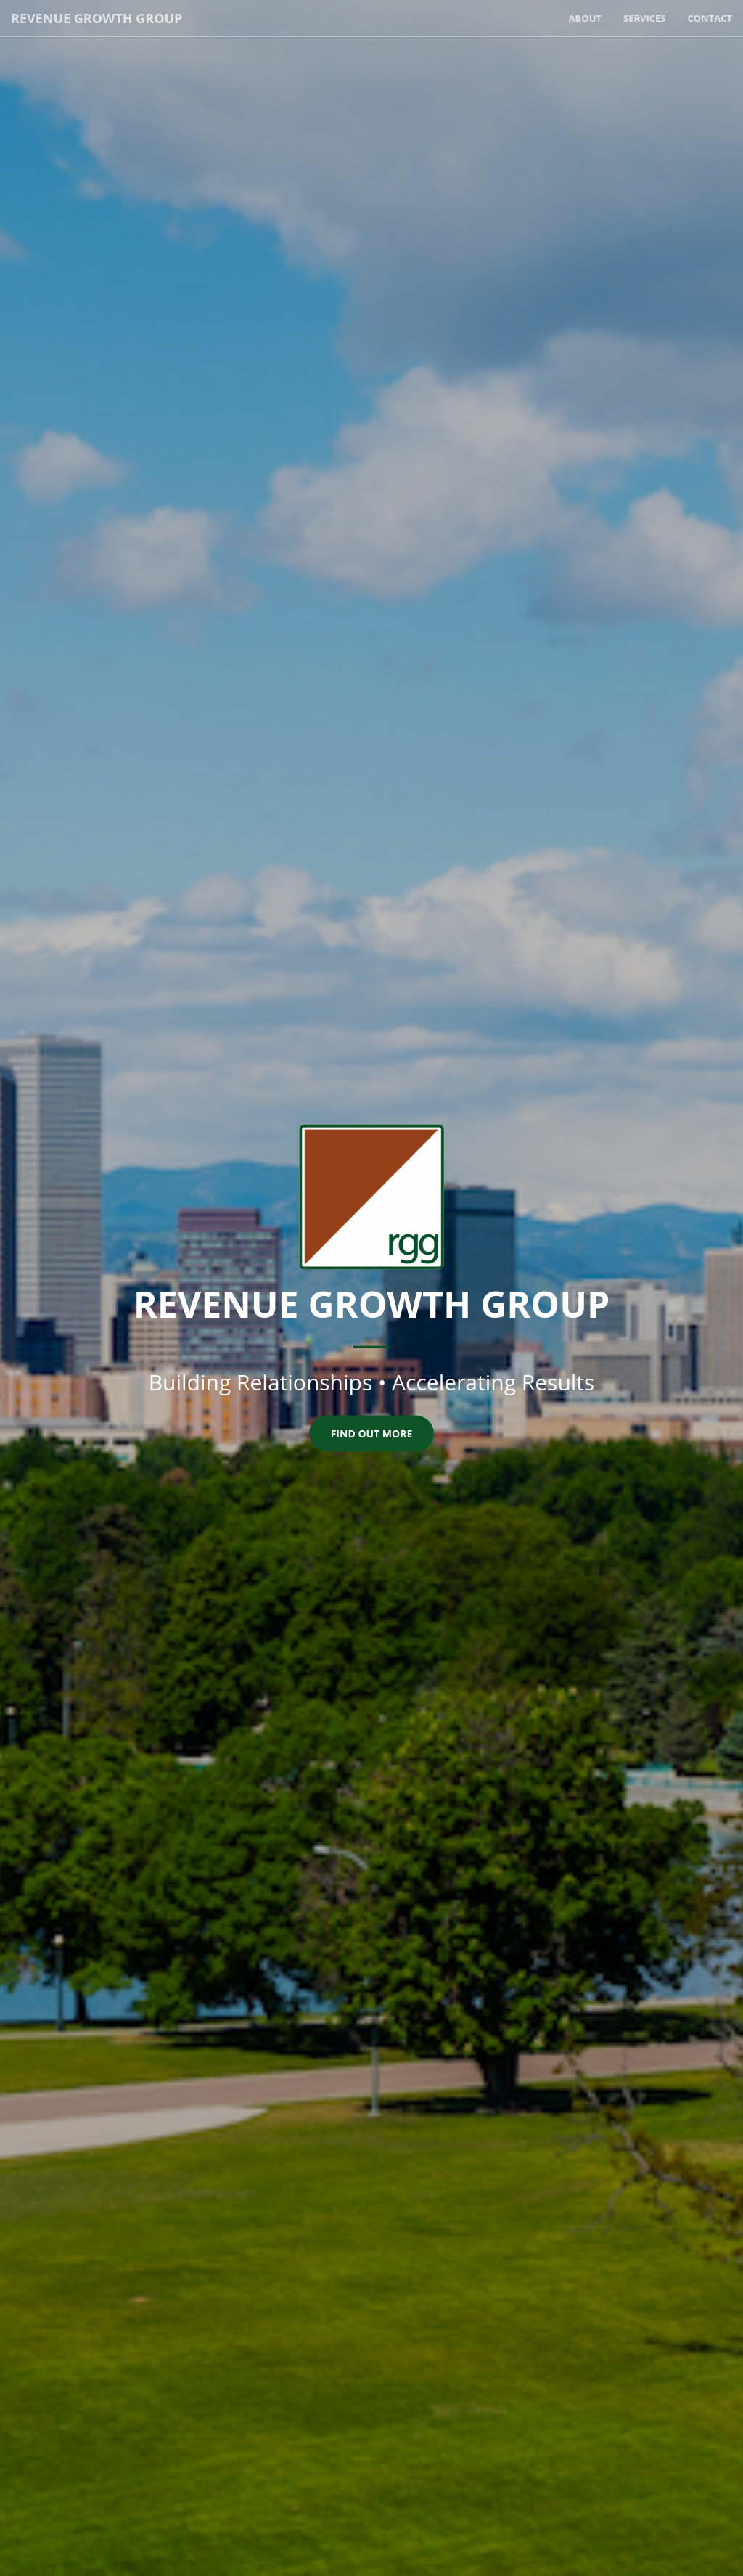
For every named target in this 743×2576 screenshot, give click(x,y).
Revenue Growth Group (96, 18)
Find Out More (372, 1433)
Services (644, 18)
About (585, 18)
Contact (709, 18)
